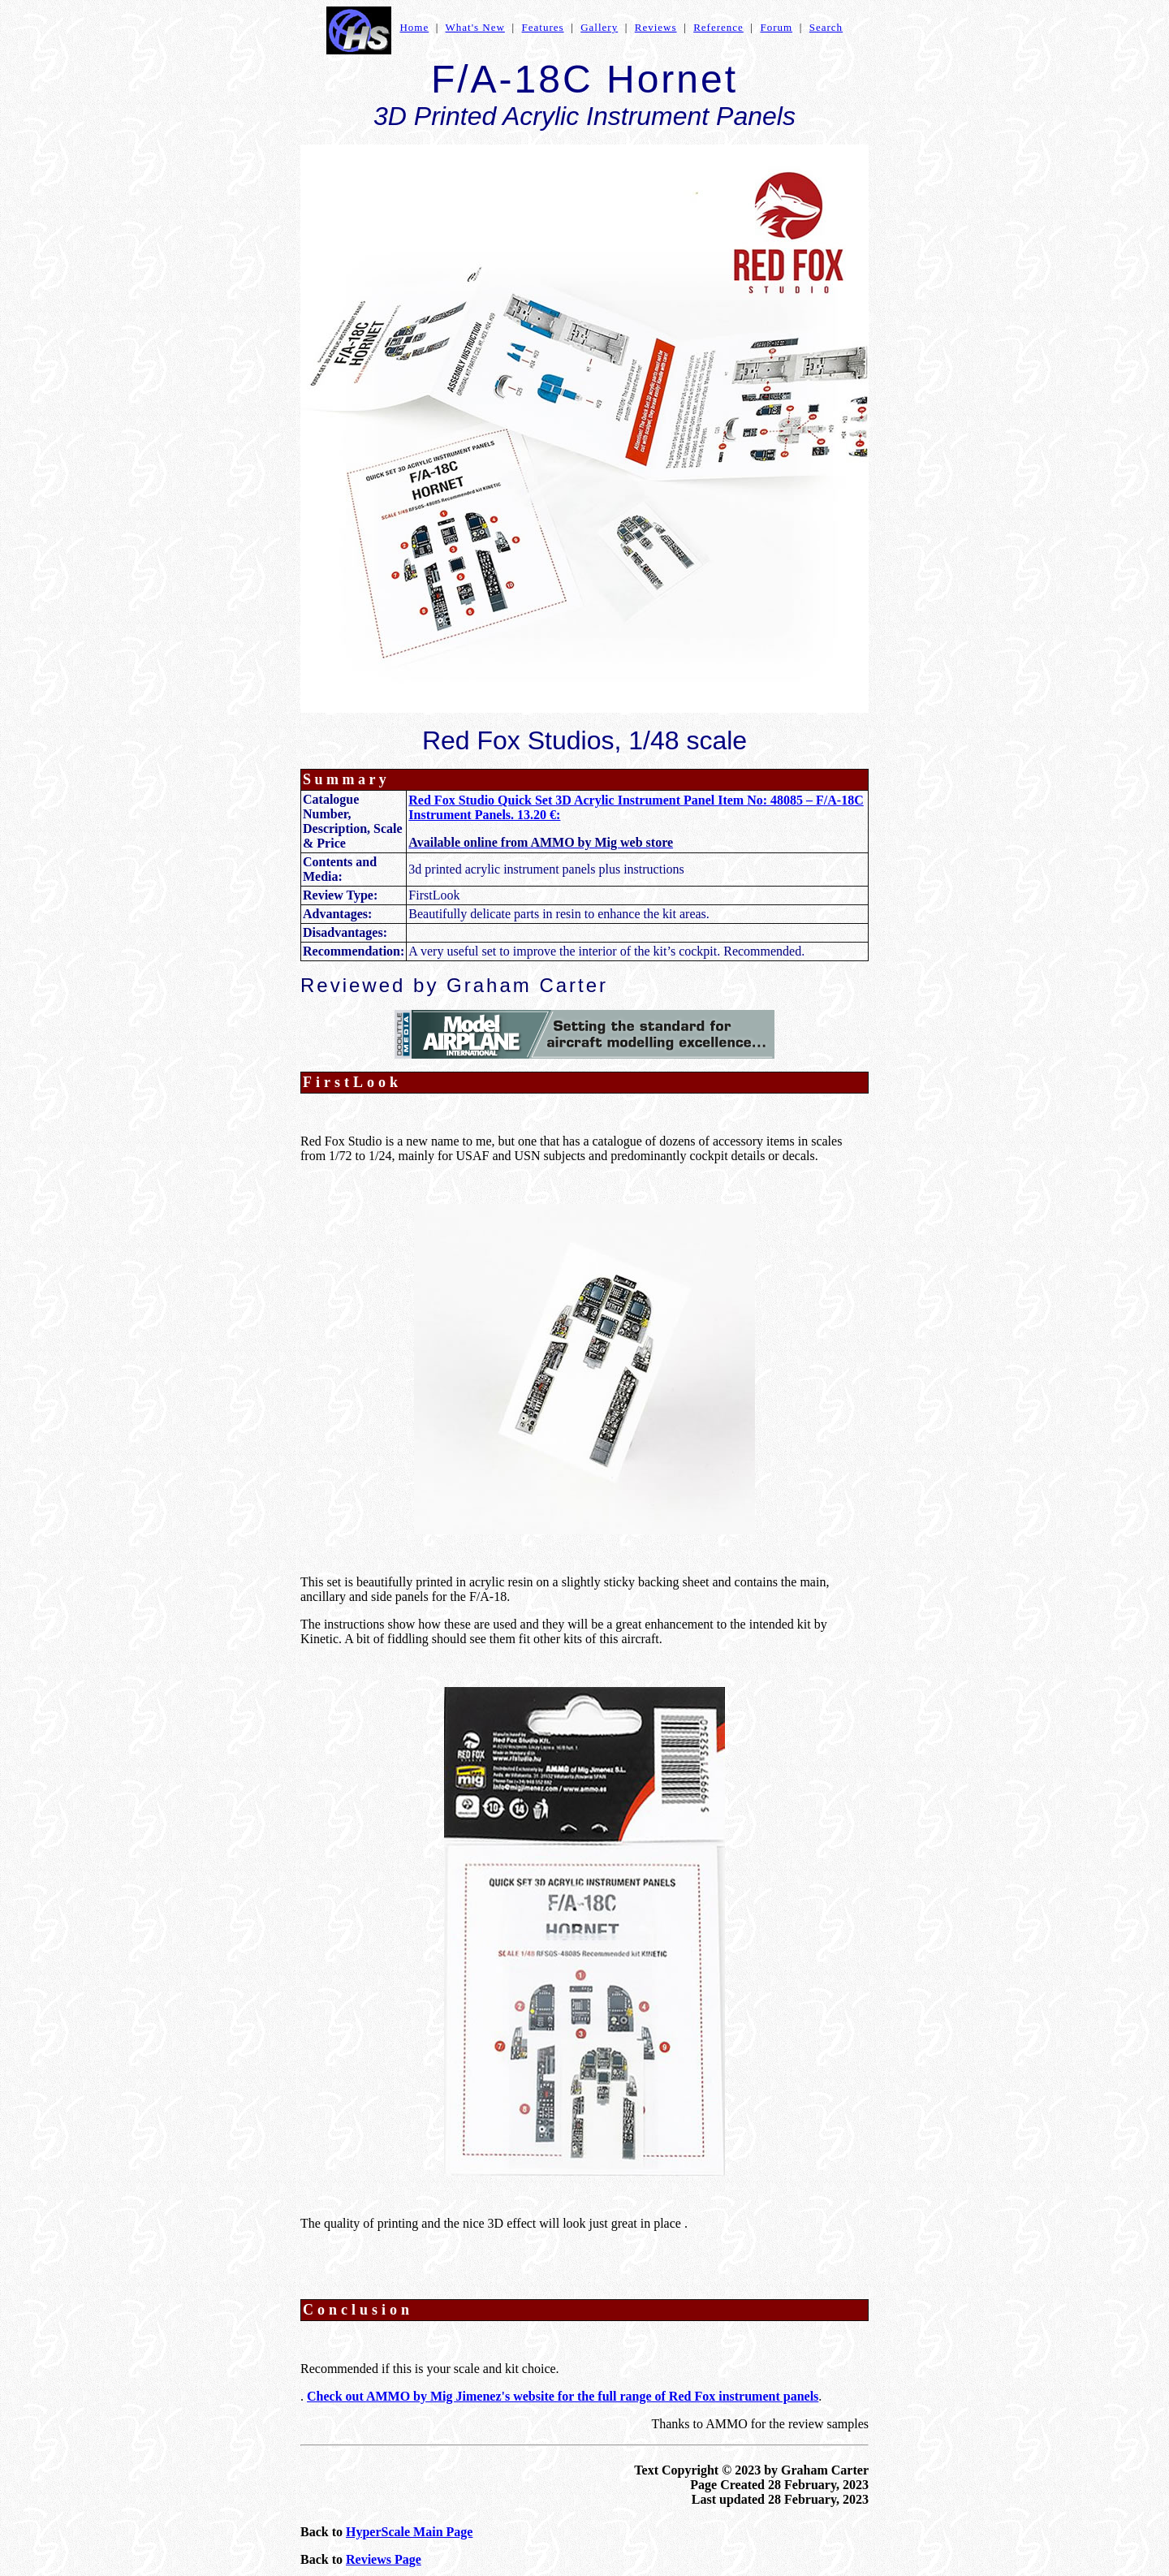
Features (543, 27)
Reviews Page (383, 2559)
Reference (718, 27)
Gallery (599, 27)
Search (826, 27)
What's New (475, 27)
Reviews (656, 27)
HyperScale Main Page (409, 2532)
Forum (776, 27)
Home (414, 27)
